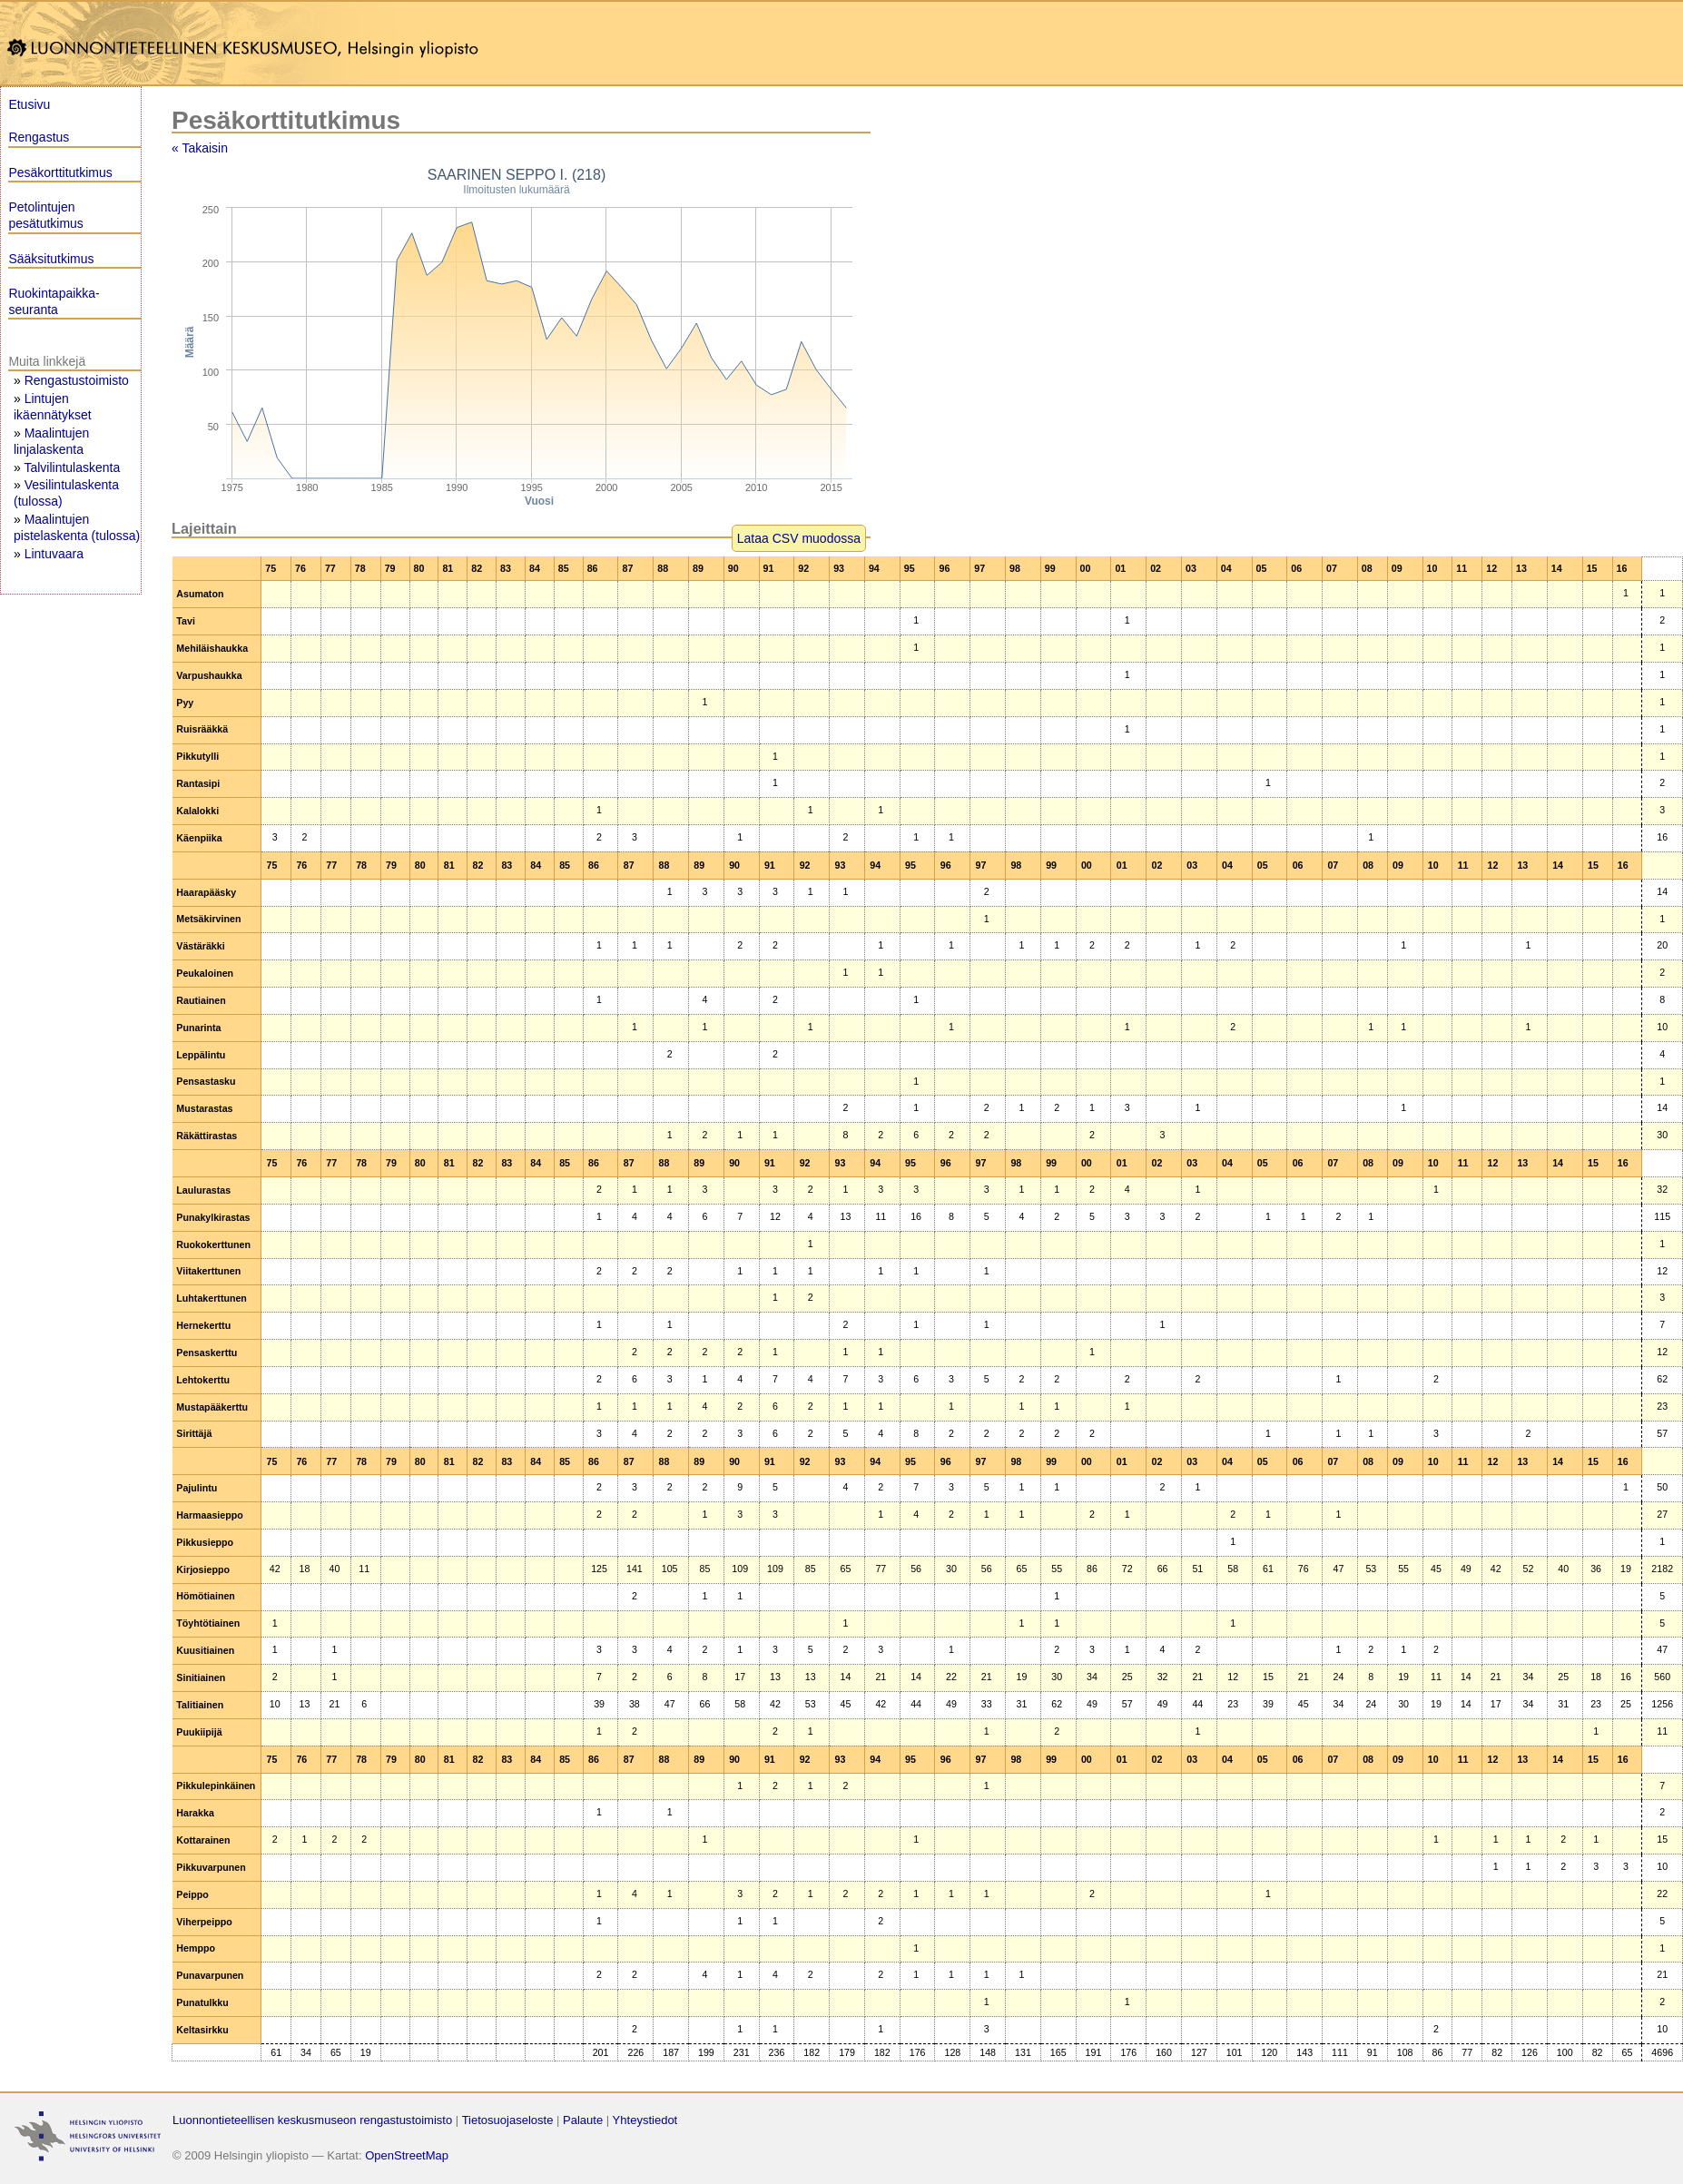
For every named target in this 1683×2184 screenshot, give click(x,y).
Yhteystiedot (645, 2120)
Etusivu (29, 104)
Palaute (583, 2120)
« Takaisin (200, 148)
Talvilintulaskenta (72, 467)
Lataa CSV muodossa (799, 538)
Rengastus (38, 137)
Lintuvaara (54, 553)
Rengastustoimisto (77, 380)
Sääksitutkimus (51, 258)
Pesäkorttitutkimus (60, 172)
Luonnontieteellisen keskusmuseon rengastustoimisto (312, 2120)
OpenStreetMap (406, 2155)
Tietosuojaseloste (508, 2120)
